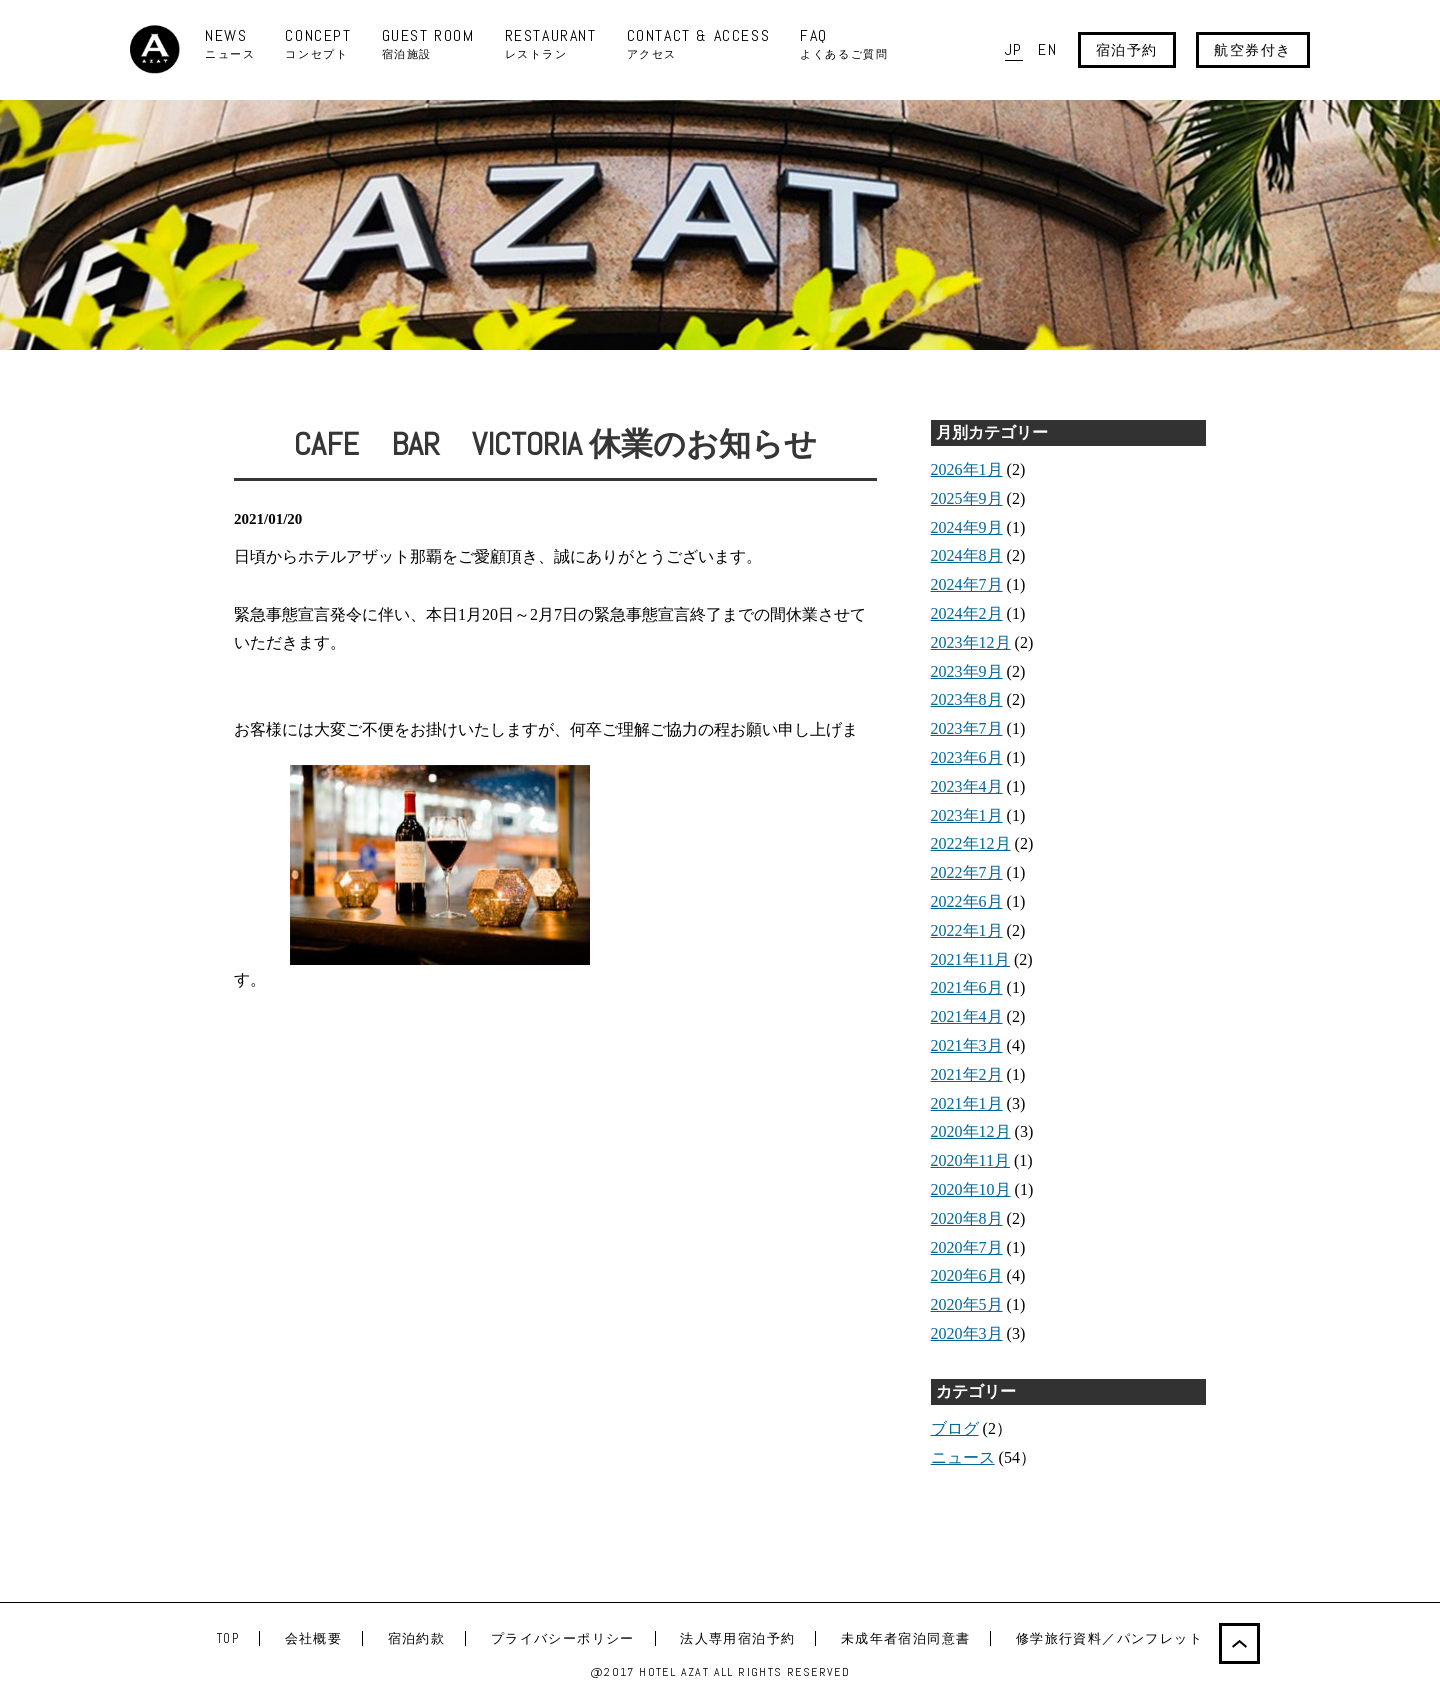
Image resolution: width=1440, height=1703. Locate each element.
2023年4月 (967, 786)
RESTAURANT (551, 44)
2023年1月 (967, 815)
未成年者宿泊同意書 (906, 1638)
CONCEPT (318, 44)
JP (1014, 49)
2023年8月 (967, 699)
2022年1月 (967, 930)
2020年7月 (967, 1247)
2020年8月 (967, 1218)
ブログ (955, 1428)
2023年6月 (967, 757)
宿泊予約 (1127, 50)
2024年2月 (967, 613)
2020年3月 (967, 1333)
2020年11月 (970, 1160)
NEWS (230, 44)
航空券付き (1253, 50)
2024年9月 (967, 527)
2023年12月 (971, 642)
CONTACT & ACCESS (699, 44)
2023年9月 (967, 671)
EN (1047, 49)
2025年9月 (967, 498)
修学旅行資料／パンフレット (1109, 1638)
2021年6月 (967, 987)
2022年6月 (967, 901)
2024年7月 (967, 584)
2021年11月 (970, 959)
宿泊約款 (417, 1638)
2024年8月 (967, 555)
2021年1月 (967, 1103)
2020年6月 (967, 1275)
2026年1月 (967, 469)
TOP (228, 1638)
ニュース (963, 1457)
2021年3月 (967, 1045)
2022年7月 (967, 872)
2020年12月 (971, 1131)
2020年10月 (971, 1189)
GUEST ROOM (428, 44)
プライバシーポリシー (563, 1638)
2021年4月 (967, 1016)
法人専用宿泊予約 (737, 1638)
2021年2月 (967, 1074)
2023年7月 (967, 728)
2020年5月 (967, 1304)
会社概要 (314, 1638)
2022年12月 (971, 843)
